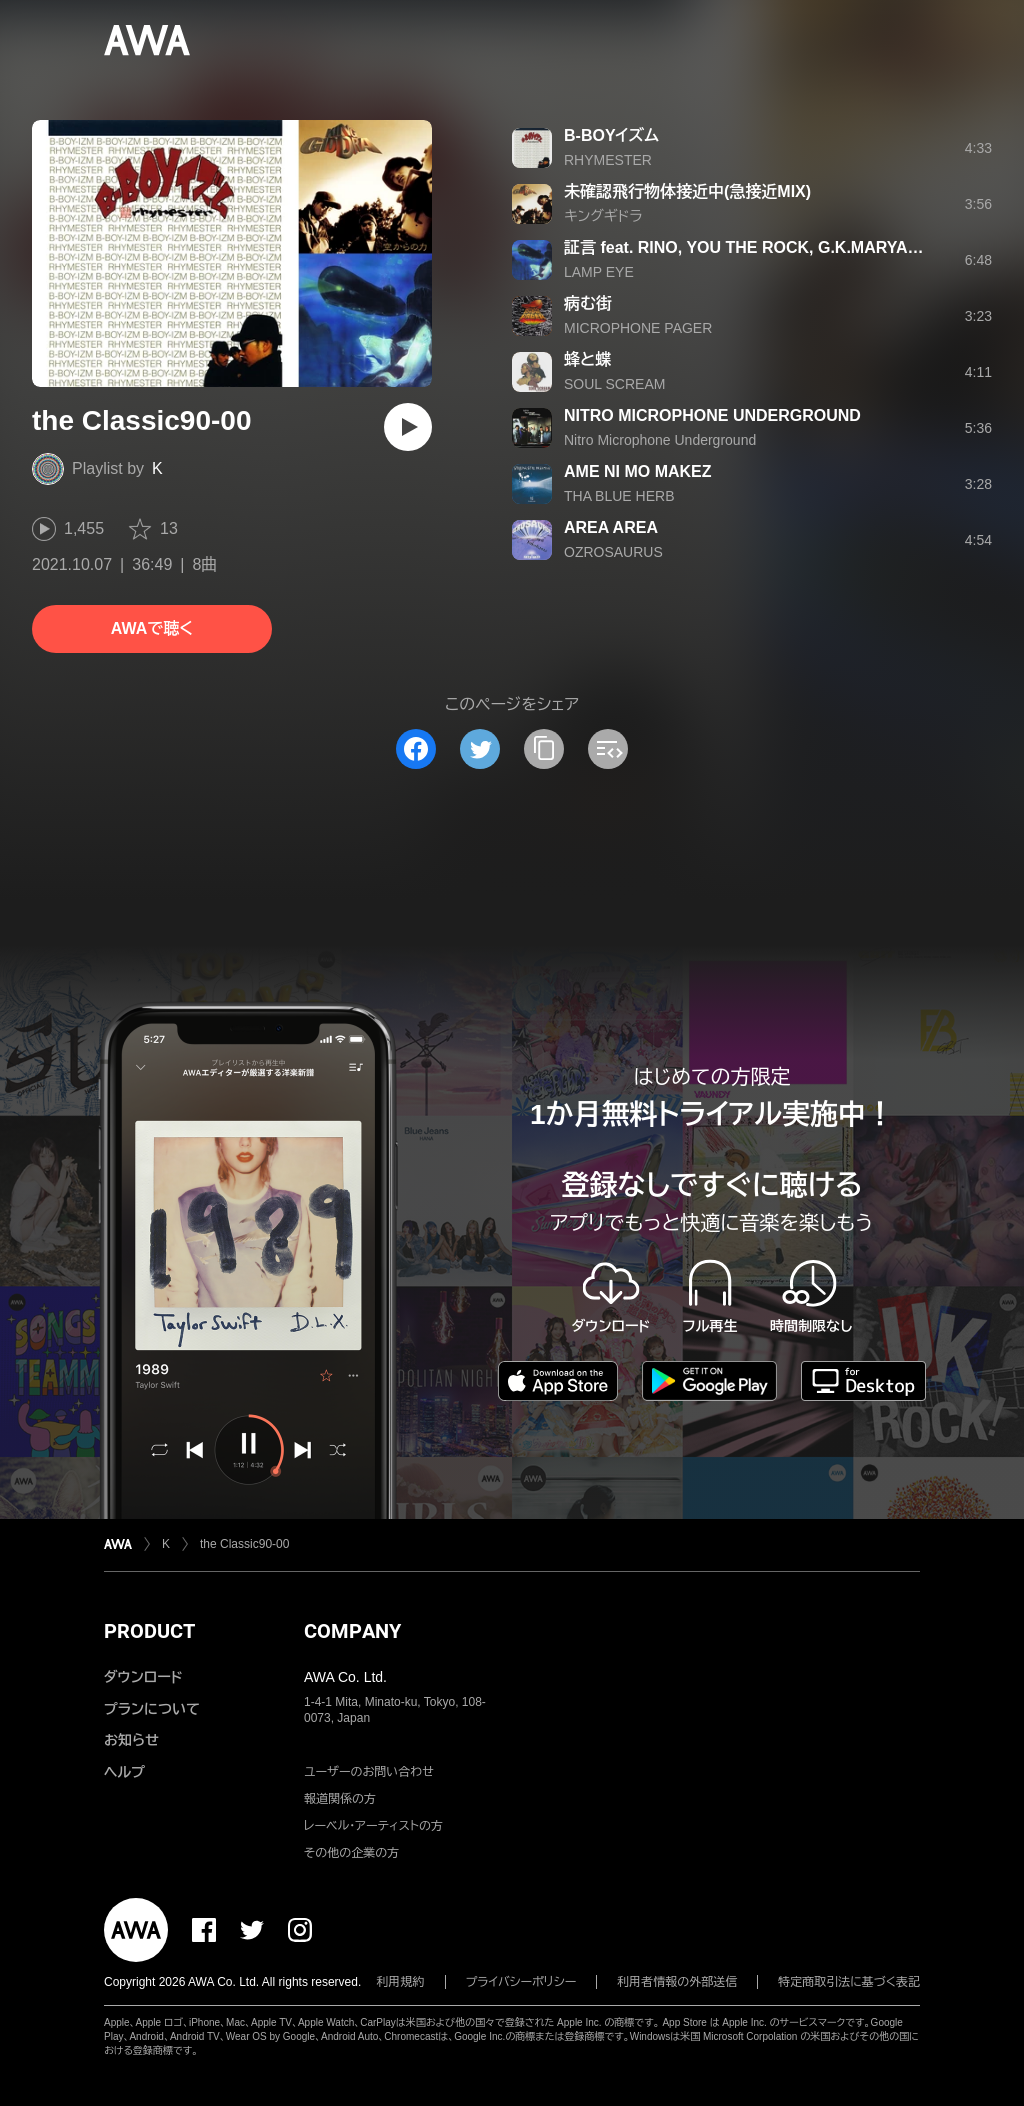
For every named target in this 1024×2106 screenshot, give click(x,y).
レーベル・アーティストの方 (373, 1826)
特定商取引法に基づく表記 (849, 1982)
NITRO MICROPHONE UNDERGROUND (712, 415)
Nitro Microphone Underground (660, 440)
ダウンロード (143, 1677)
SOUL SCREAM (614, 384)
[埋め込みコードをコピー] (608, 749)
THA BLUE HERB (619, 496)
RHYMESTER (608, 160)
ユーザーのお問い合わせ (369, 1772)
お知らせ (131, 1740)
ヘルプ (124, 1772)
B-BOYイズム (611, 135)
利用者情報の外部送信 (677, 1982)
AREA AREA (611, 527)
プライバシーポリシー (521, 1982)
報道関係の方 (340, 1799)
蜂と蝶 (587, 359)
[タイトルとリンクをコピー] (544, 749)
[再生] (408, 427)
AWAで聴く (152, 628)
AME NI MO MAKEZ (638, 471)
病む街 (588, 303)
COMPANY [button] (352, 1631)
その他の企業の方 (351, 1853)
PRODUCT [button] (149, 1631)
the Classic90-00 (244, 1544)
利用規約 (401, 1982)
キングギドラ (603, 216)
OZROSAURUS (613, 552)
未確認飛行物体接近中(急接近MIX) (687, 191)
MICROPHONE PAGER (638, 328)
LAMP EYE (599, 272)
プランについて (152, 1709)
